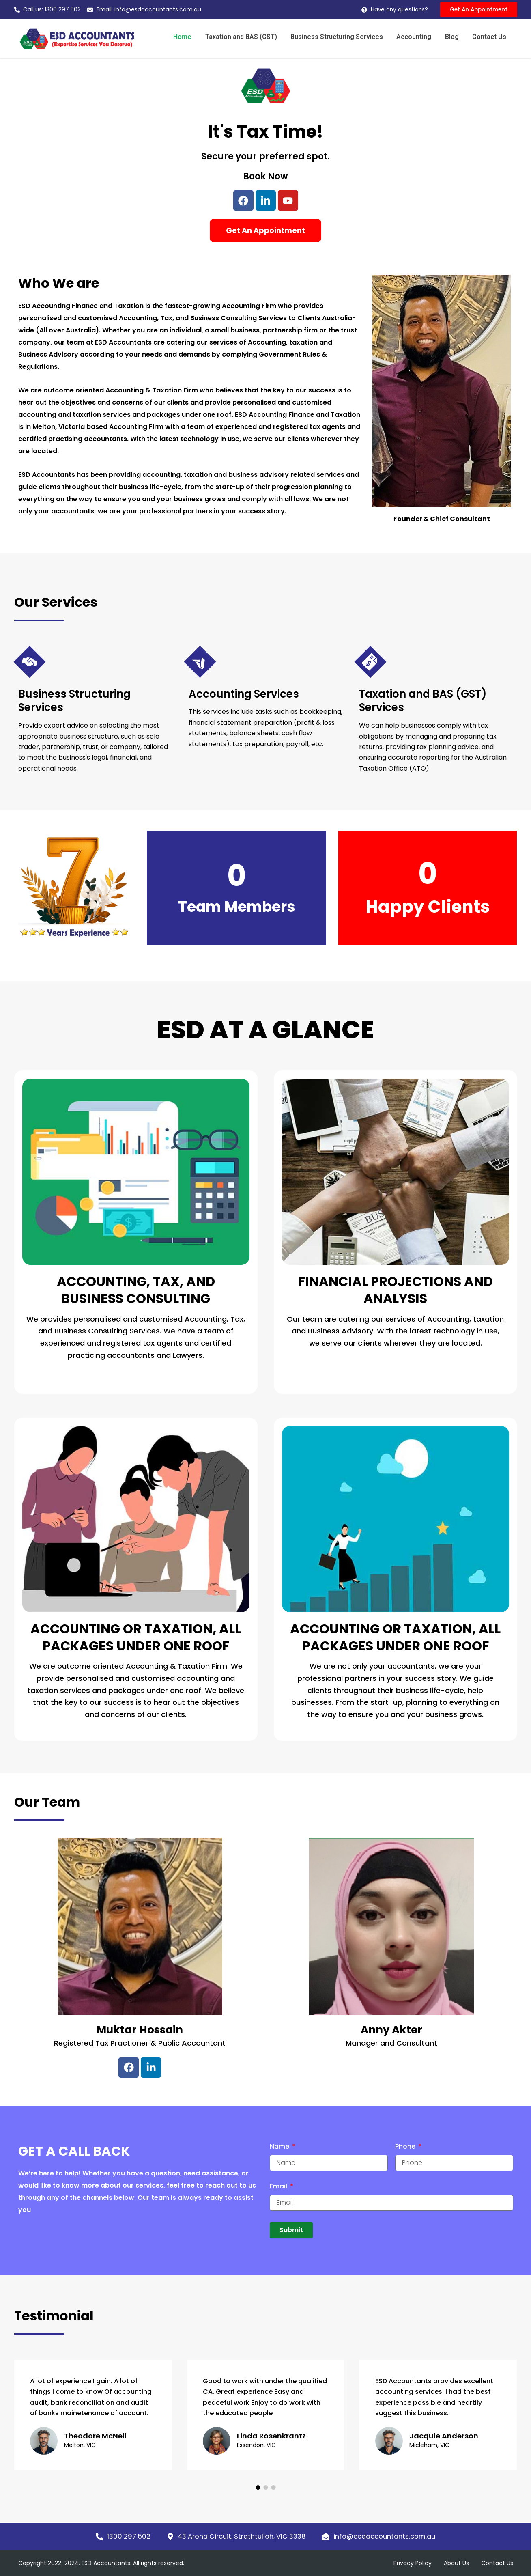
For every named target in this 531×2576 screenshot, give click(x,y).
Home (190, 37)
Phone (406, 2147)
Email (279, 2186)
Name (280, 2147)
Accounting (417, 37)
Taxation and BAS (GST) (247, 37)
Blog (454, 37)
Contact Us (490, 37)
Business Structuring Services (341, 37)
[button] (258, 2487)
